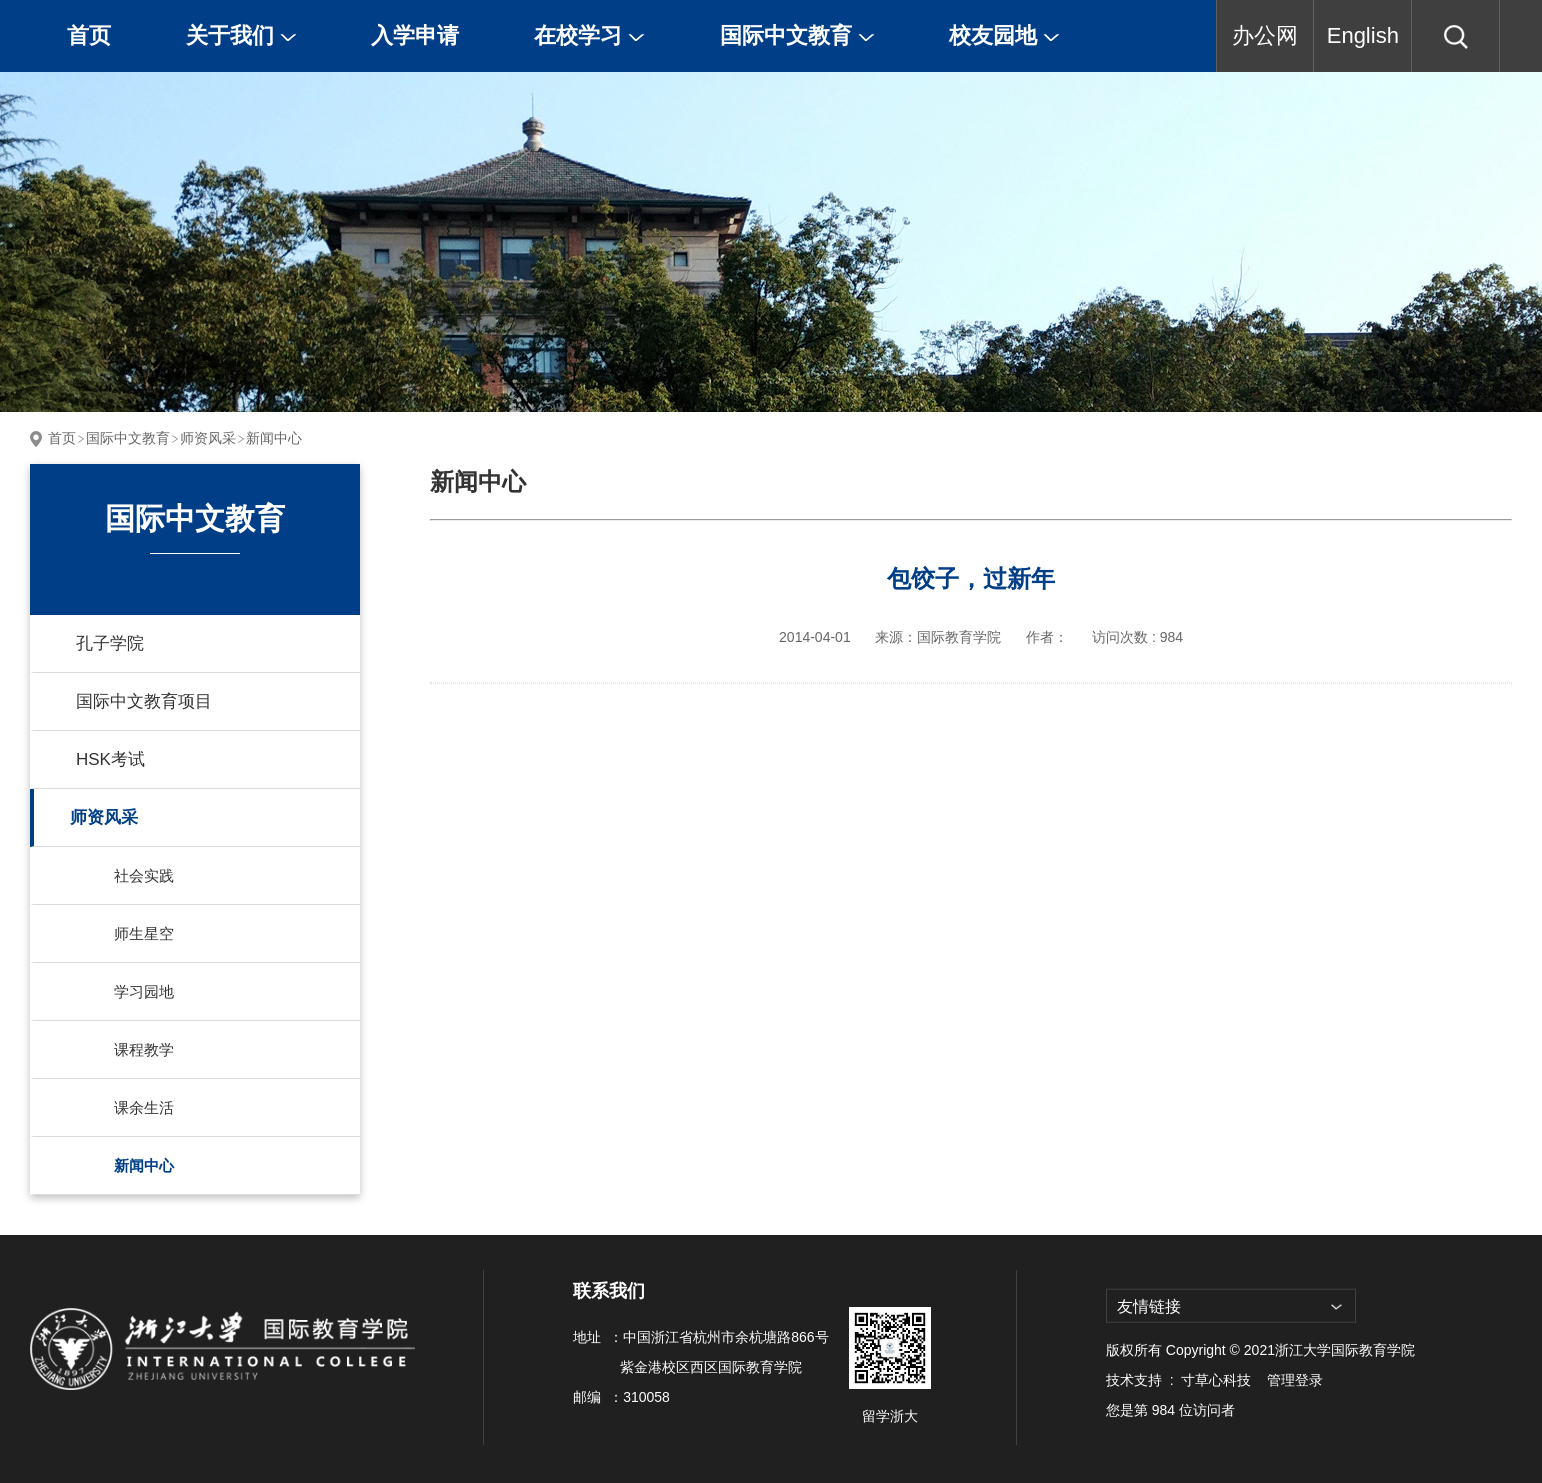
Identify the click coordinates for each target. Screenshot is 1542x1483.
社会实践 (144, 875)
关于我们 (241, 35)
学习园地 (144, 991)
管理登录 (1295, 1380)
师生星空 (144, 933)
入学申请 (415, 35)
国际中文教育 (797, 35)
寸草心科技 (1216, 1380)
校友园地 (1004, 35)
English (1363, 35)
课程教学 (144, 1049)
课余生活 (144, 1107)
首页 (89, 35)
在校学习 (589, 35)
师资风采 (208, 438)
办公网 (1265, 35)
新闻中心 (274, 438)
